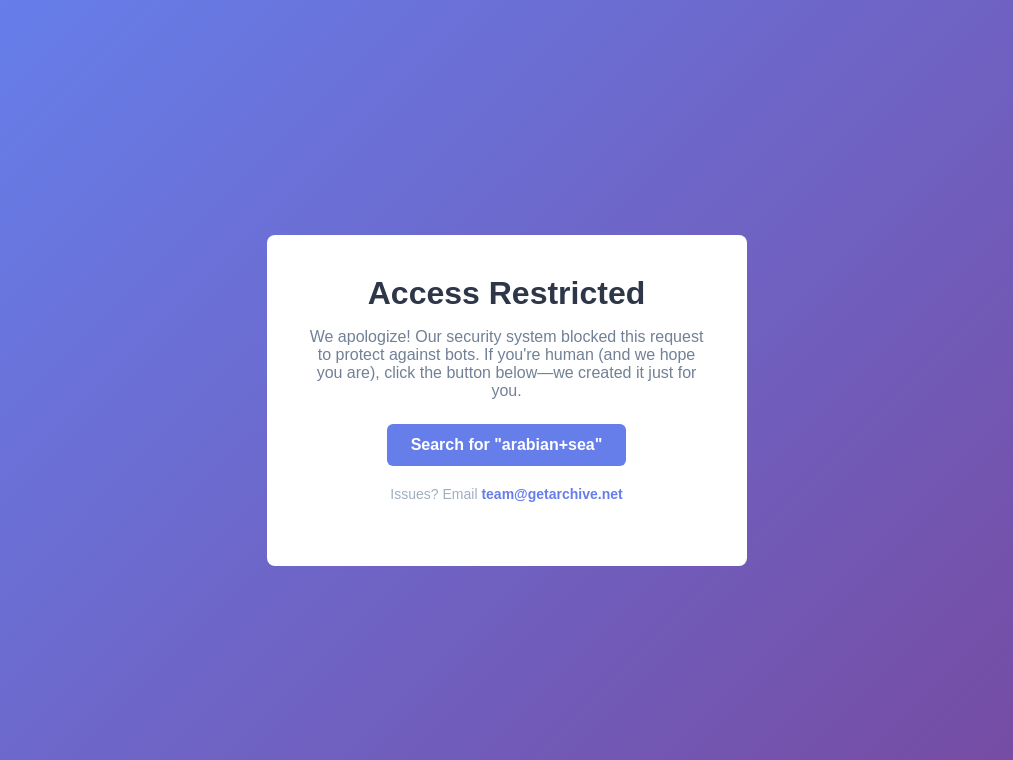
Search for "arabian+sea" (507, 444)
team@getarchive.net (551, 494)
